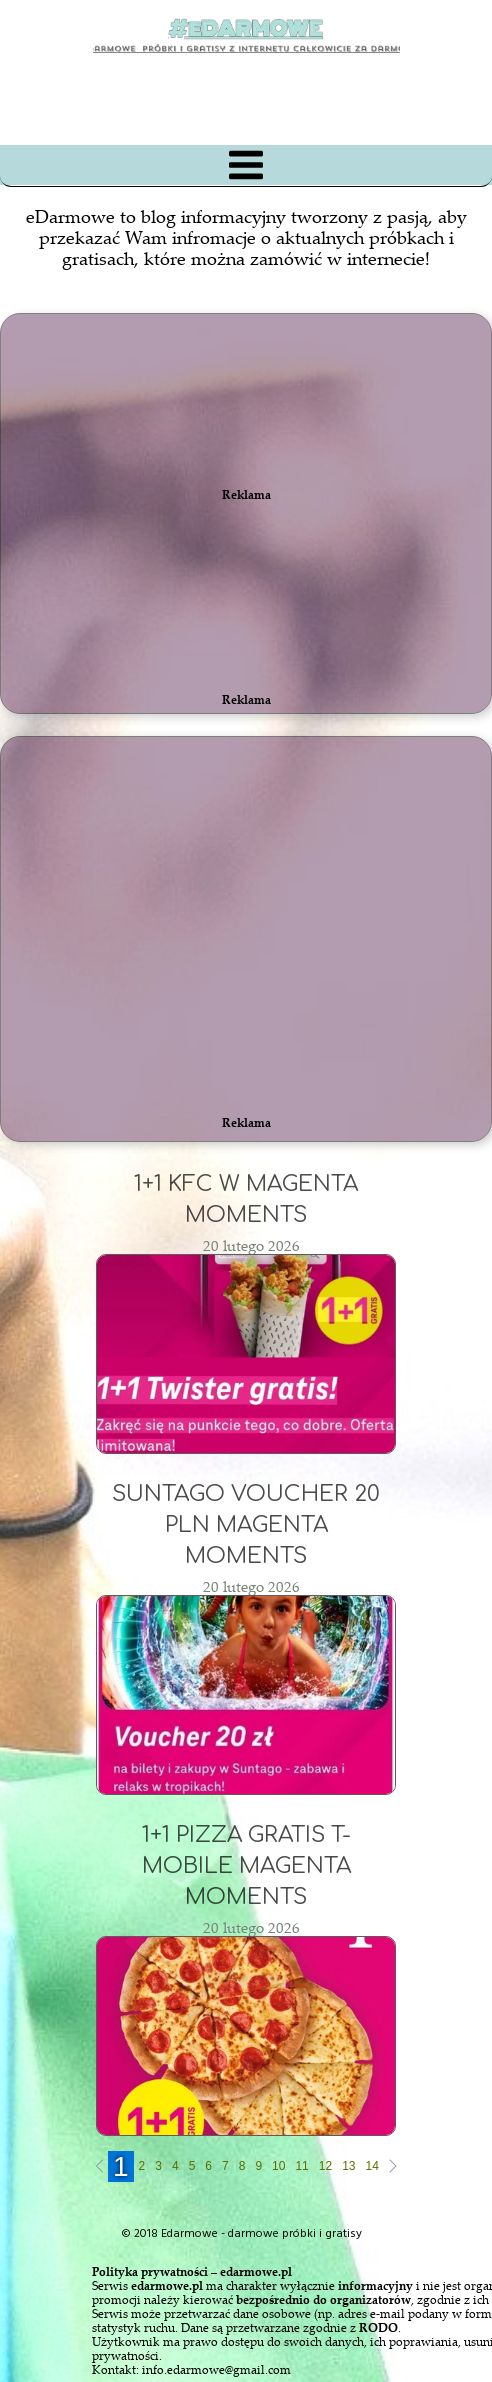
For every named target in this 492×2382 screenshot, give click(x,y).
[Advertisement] (236, 894)
